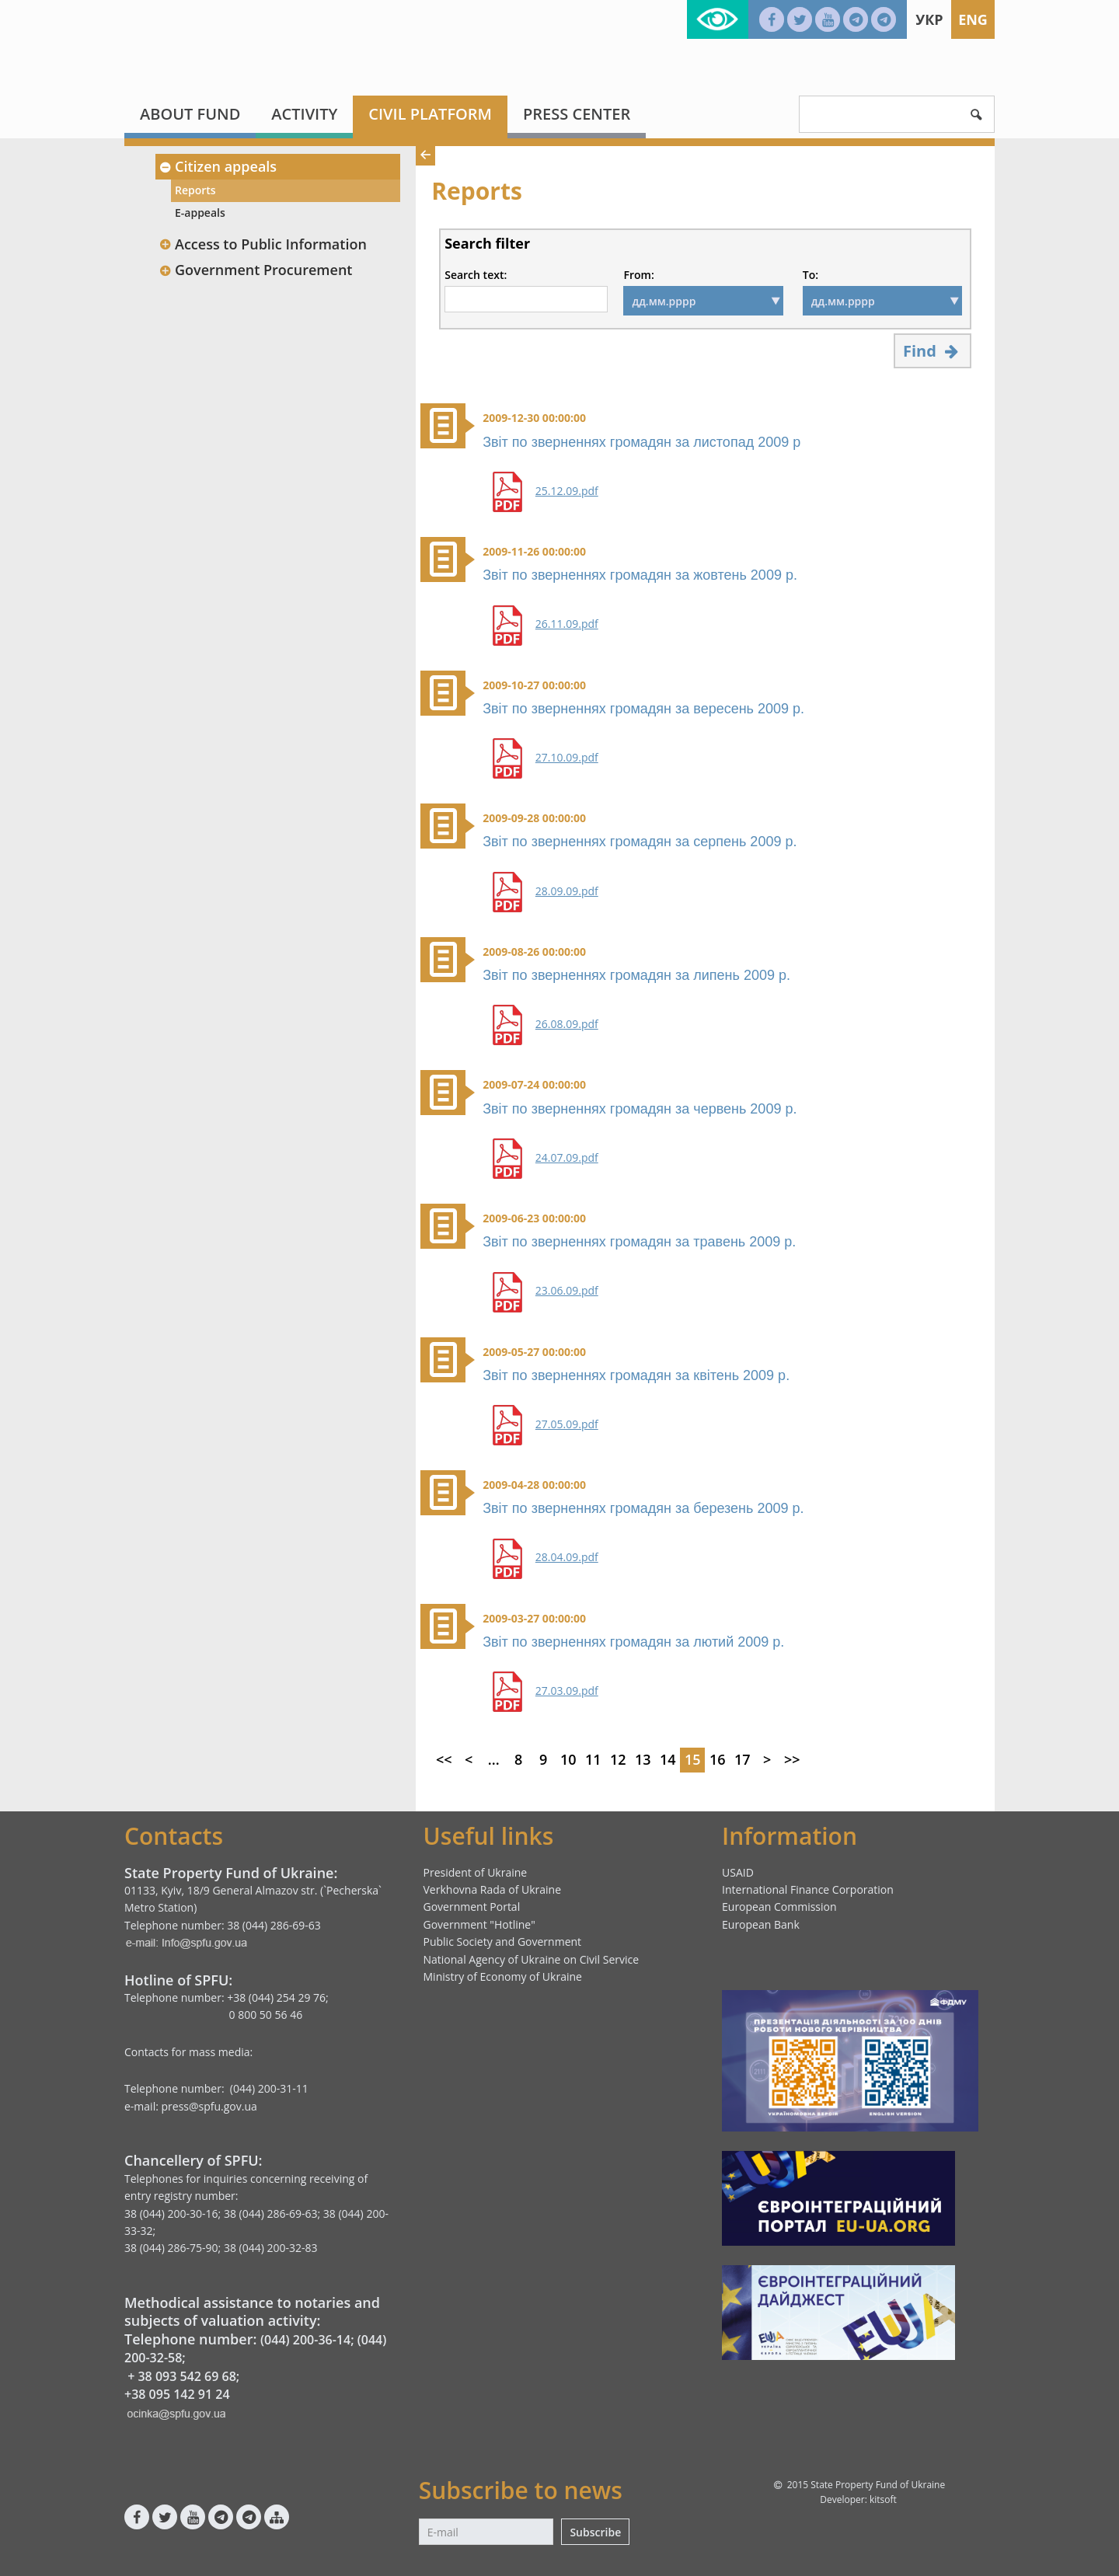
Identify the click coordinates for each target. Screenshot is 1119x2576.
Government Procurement (255, 269)
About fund (190, 113)
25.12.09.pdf (566, 491)
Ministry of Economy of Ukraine (503, 1976)
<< (444, 1759)
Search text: (475, 275)
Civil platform (430, 113)
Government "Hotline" (479, 1924)
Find (932, 350)
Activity (304, 113)
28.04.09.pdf (566, 1557)
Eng (973, 19)
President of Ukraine (476, 1872)
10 (568, 1759)
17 (742, 1759)
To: (810, 275)
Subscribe (595, 2532)
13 (643, 1759)
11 (593, 1759)
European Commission (779, 1906)
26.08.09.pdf (566, 1024)
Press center (576, 113)
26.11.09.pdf (566, 624)
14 (668, 1759)
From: (638, 275)
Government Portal (472, 1906)
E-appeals (200, 212)
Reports (195, 190)
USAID (738, 1872)
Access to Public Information (263, 244)
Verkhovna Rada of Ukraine (493, 1889)
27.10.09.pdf (566, 758)
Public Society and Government (503, 1941)
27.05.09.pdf (566, 1424)
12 (618, 1759)
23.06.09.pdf (566, 1291)
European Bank (761, 1924)
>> (792, 1759)
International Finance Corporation (808, 1889)
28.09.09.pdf (566, 891)
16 (717, 1759)
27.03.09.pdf (566, 1691)
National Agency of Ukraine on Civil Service (532, 1959)
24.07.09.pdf (566, 1158)
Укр (929, 19)
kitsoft (883, 2499)
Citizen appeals (218, 166)
